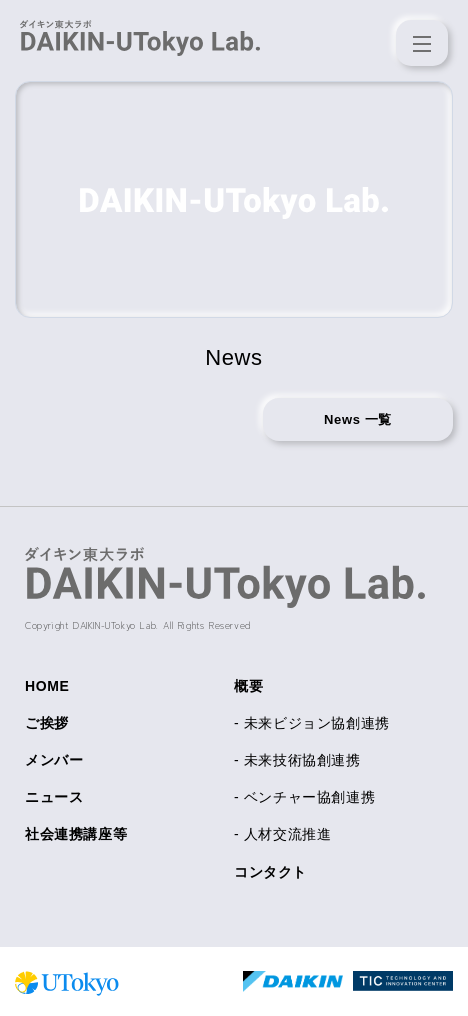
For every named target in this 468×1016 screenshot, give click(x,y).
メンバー (54, 760)
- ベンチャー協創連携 (304, 797)
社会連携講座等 (76, 834)
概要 (248, 686)
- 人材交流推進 (282, 834)
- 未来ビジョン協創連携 (312, 723)
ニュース (54, 797)
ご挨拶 (47, 723)
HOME (47, 686)
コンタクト (270, 872)
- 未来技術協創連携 (297, 760)
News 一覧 (358, 419)
